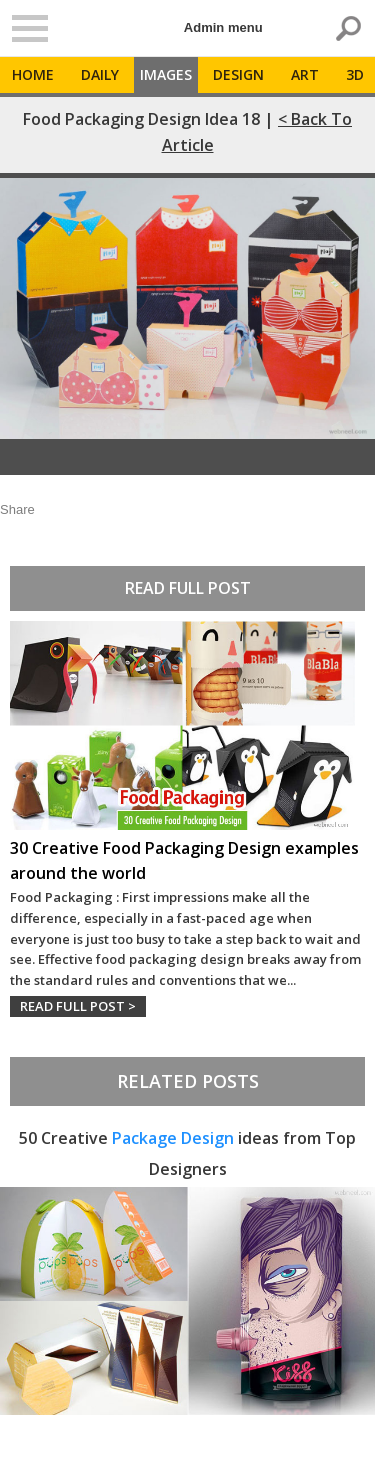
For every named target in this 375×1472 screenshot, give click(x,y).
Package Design (173, 1138)
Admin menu (223, 27)
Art (305, 74)
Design (238, 74)
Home (33, 74)
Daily (100, 74)
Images (166, 74)
